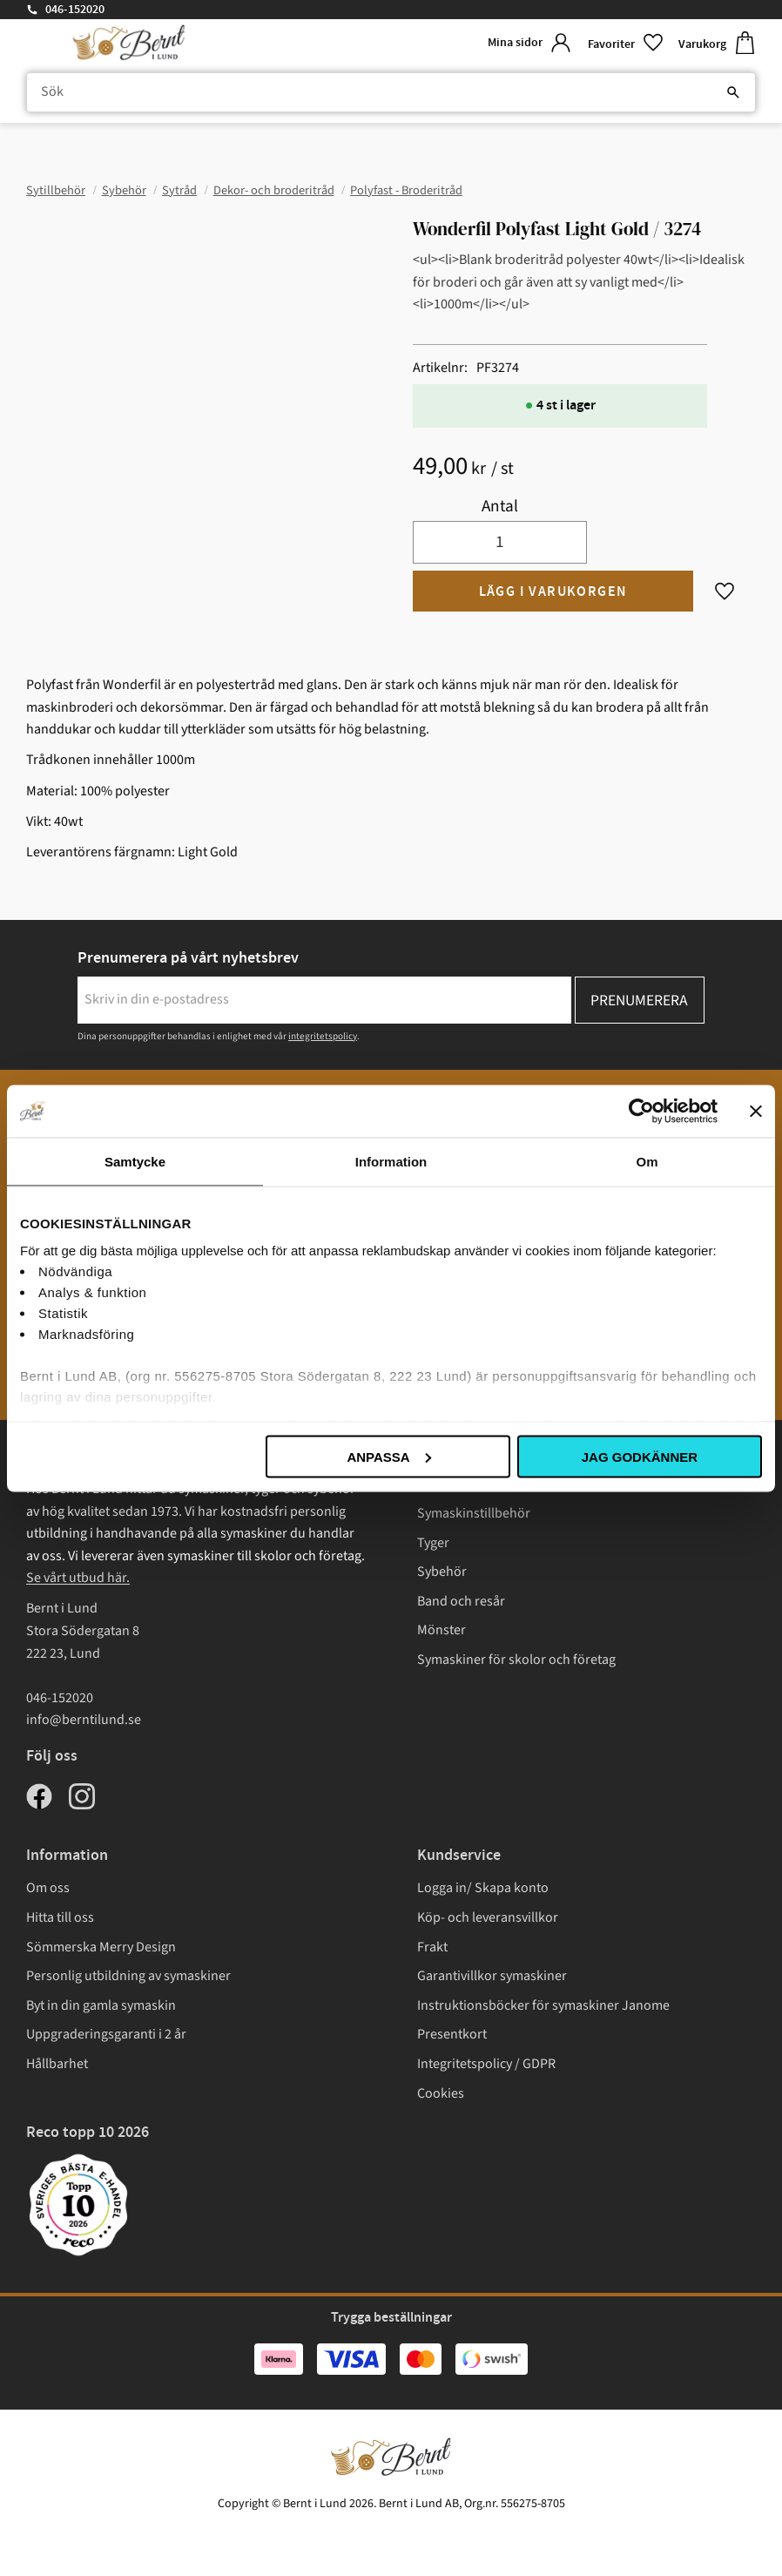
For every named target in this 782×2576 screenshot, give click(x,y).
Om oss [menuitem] (48, 1887)
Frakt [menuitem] (432, 1947)
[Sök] (733, 92)
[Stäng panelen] (756, 1111)
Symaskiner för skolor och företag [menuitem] (516, 1659)
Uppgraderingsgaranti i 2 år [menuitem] (106, 2034)
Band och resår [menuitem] (461, 1601)
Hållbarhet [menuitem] (57, 2063)
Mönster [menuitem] (441, 1630)
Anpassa (388, 1456)
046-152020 (74, 9)
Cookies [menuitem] (440, 2093)
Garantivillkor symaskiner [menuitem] (492, 1975)
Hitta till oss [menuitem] (60, 1917)
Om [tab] (646, 1160)
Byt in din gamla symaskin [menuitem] (101, 2005)
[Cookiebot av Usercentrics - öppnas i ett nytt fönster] (641, 1111)
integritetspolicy (322, 1036)
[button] (626, 43)
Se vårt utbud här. (78, 1577)
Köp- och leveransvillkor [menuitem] (487, 1917)
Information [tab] (391, 1160)
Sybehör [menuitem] (442, 1571)
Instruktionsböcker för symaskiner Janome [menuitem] (543, 2005)
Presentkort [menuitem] (452, 2034)
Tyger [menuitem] (433, 1542)
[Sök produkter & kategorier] (391, 92)
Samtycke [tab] (134, 1160)
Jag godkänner (640, 1456)
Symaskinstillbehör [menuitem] (473, 1513)
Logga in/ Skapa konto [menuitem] (483, 1887)
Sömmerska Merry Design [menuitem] (101, 1947)
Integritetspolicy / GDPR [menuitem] (486, 2063)
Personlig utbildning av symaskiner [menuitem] (128, 1975)
